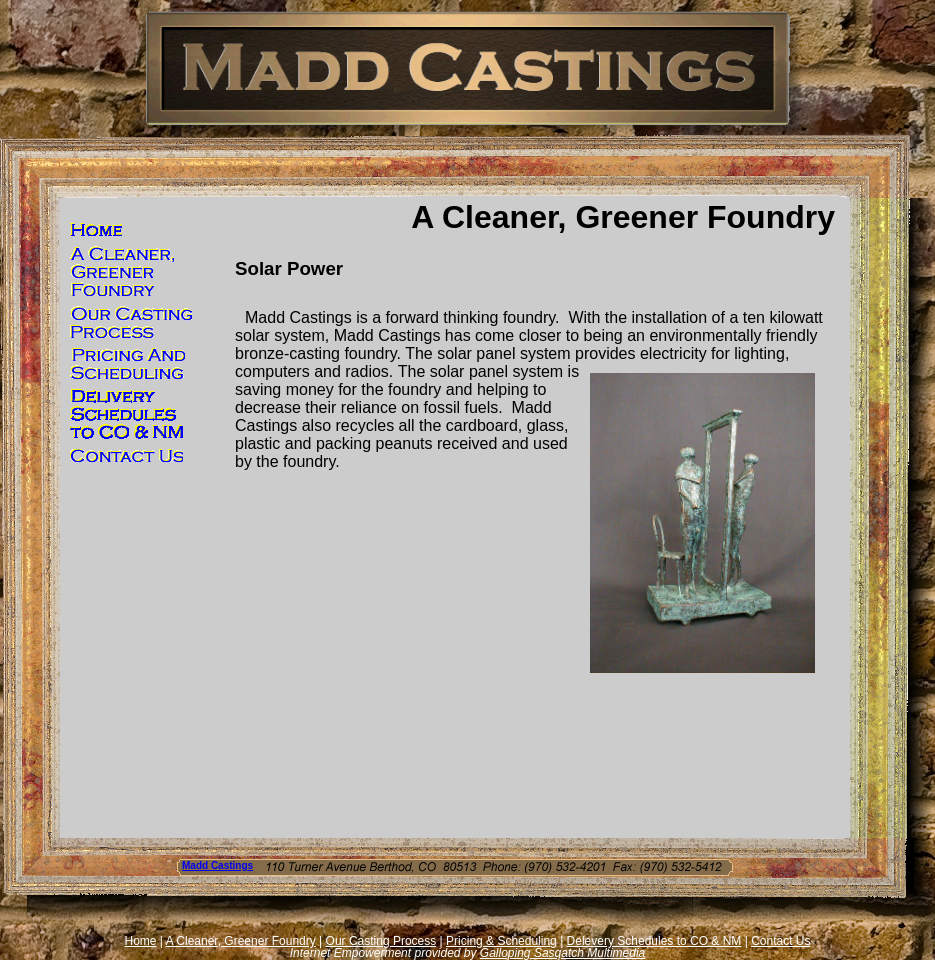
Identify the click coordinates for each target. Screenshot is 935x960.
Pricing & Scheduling (501, 941)
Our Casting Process (381, 941)
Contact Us (780, 941)
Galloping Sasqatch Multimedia (562, 953)
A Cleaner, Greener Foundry (241, 941)
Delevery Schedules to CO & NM (654, 941)
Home (141, 941)
